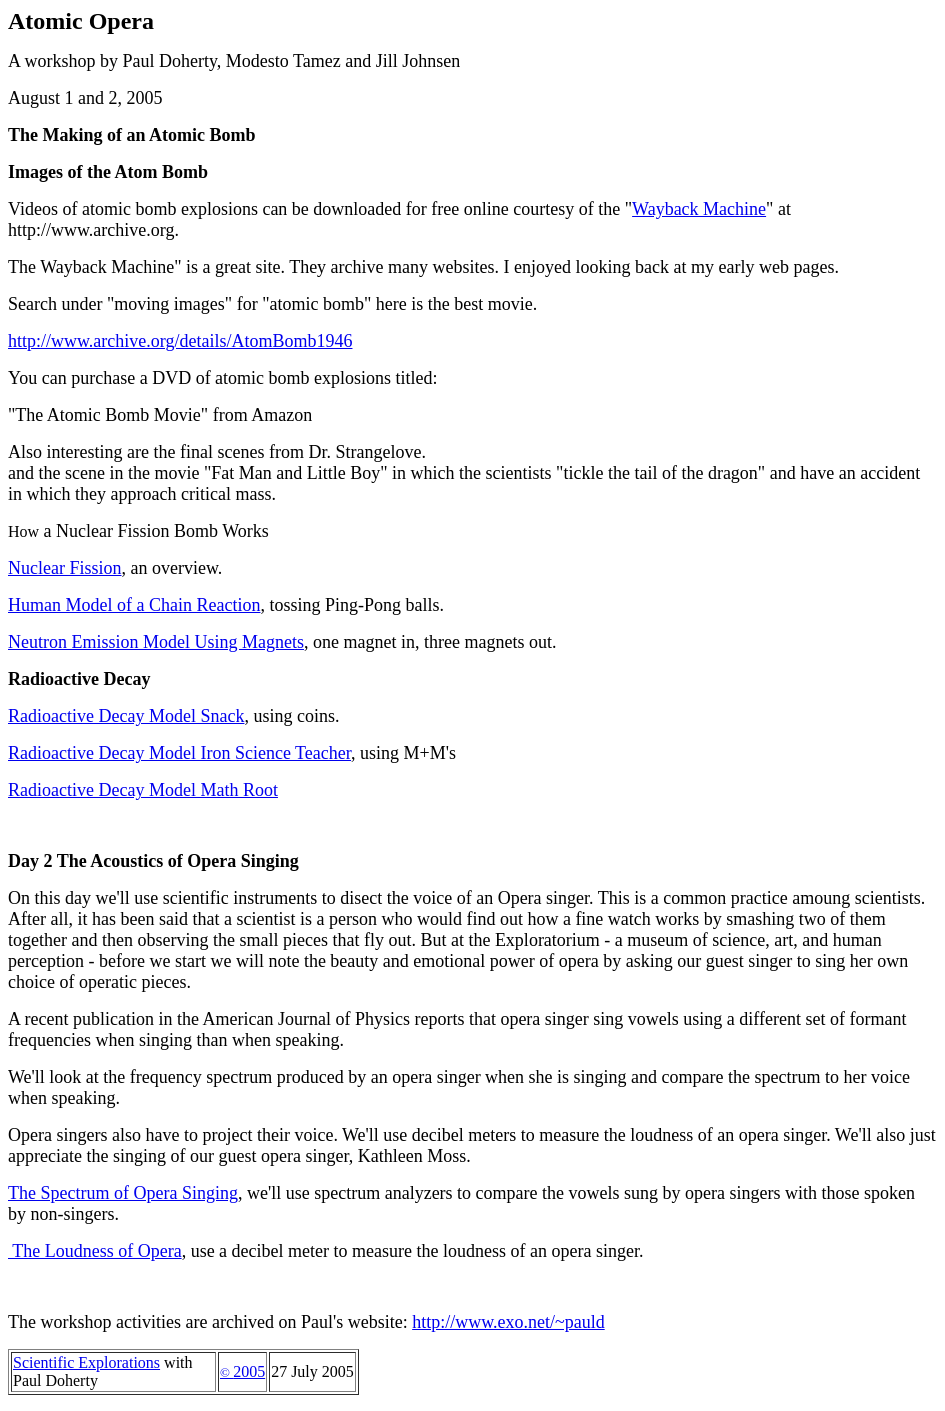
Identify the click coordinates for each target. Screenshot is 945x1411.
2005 (242, 1371)
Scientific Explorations (86, 1362)
